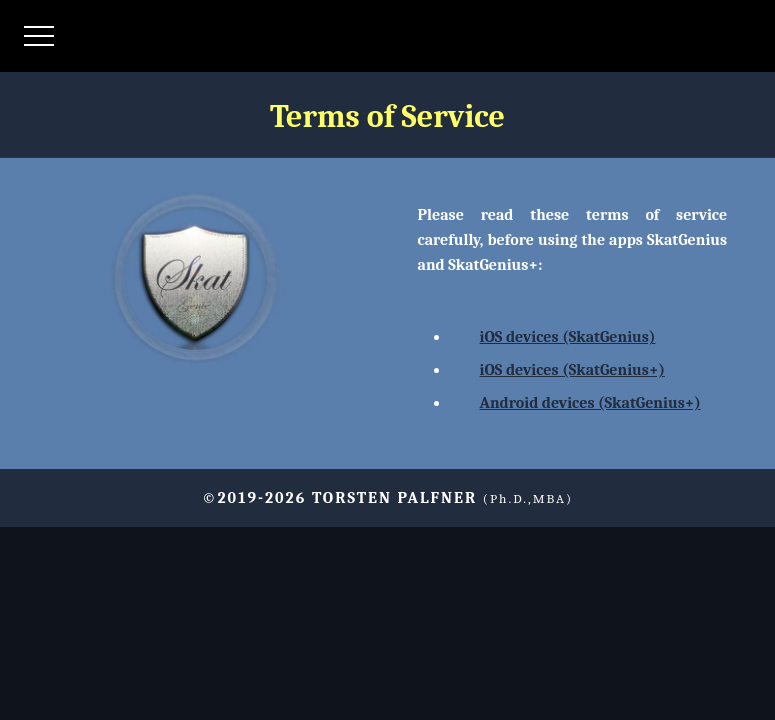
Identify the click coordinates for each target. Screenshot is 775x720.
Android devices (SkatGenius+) (590, 403)
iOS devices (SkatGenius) (568, 337)
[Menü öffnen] (39, 36)
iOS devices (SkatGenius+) (572, 370)
